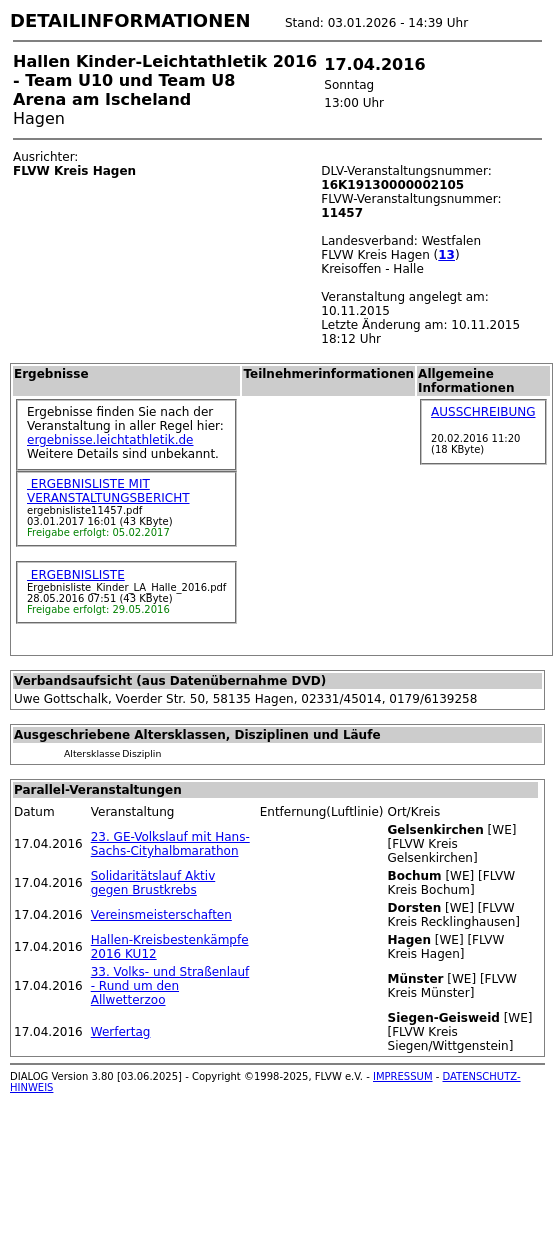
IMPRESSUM (403, 1076)
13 (446, 255)
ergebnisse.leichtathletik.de (110, 440)
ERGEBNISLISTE (76, 575)
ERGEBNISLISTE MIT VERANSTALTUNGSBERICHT (108, 491)
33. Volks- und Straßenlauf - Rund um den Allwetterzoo (170, 986)
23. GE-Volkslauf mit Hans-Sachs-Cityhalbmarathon (170, 844)
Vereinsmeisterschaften (161, 915)
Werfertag (121, 1032)
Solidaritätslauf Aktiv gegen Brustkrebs (153, 883)
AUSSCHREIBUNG (483, 412)
